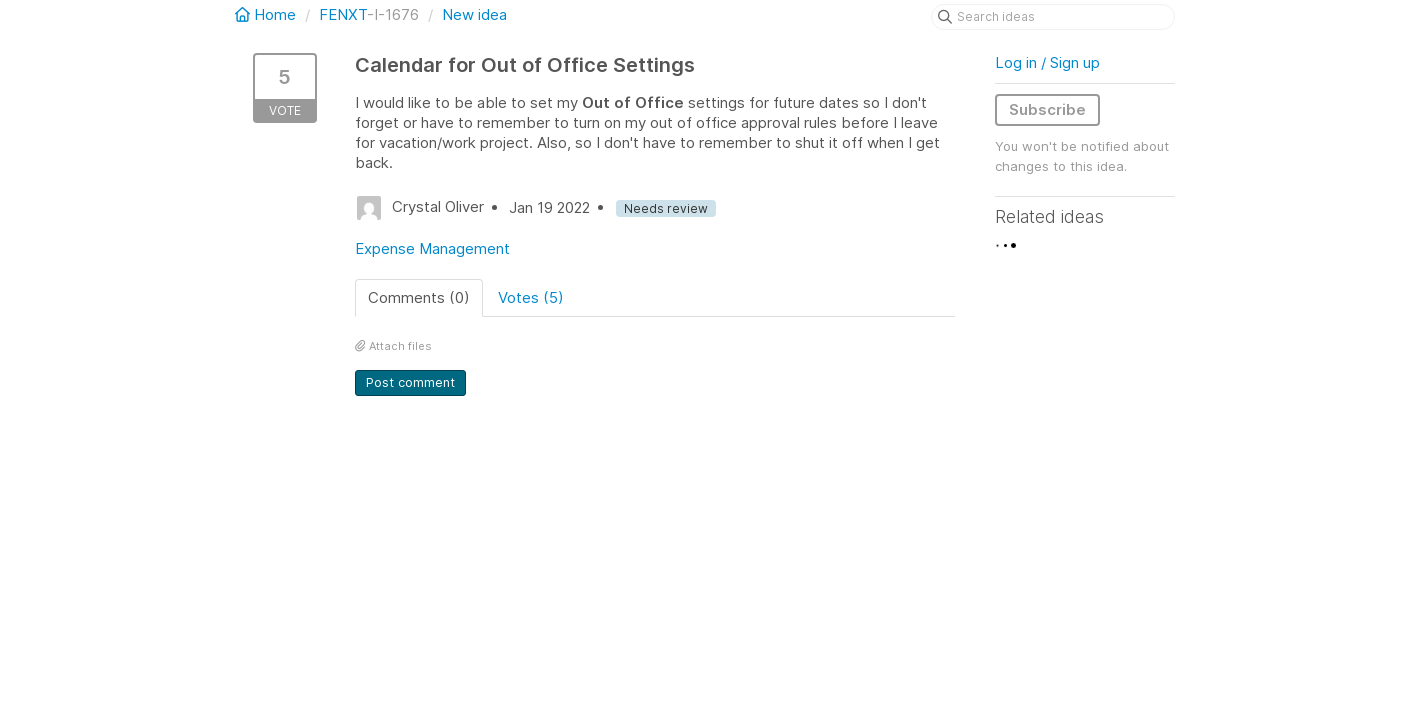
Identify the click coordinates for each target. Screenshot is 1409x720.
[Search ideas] (1053, 17)
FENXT (343, 14)
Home (267, 14)
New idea (474, 14)
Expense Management (432, 248)
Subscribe (1047, 109)
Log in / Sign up (1047, 62)
